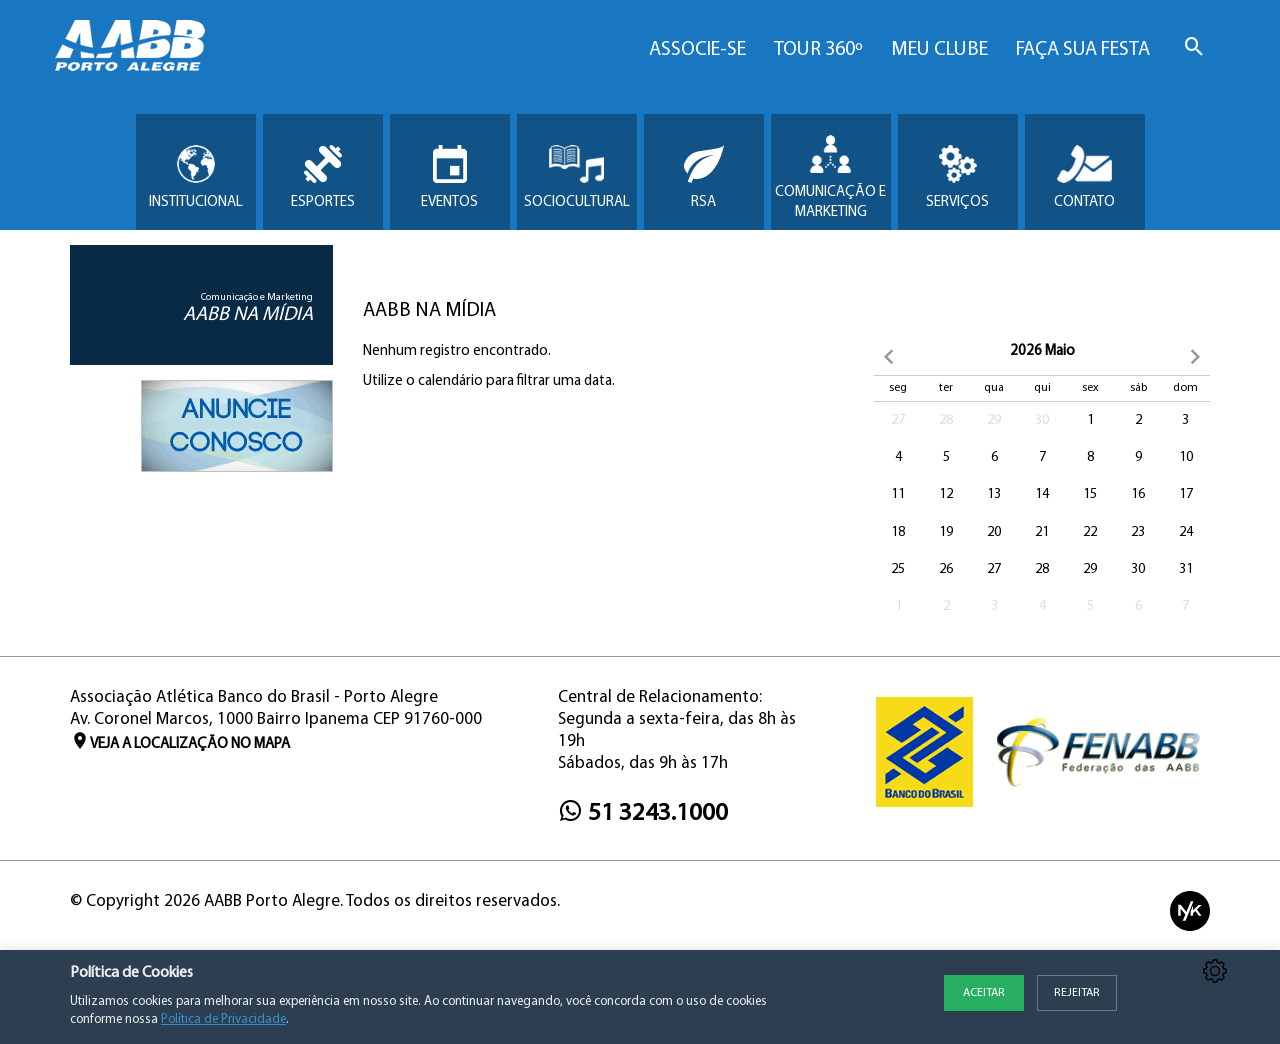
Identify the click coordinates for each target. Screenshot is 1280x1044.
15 (1090, 494)
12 (946, 494)
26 (946, 569)
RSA (704, 177)
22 (1090, 532)
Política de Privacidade (223, 1019)
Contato (1084, 177)
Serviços (957, 177)
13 (994, 494)
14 (1042, 494)
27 (898, 420)
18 (898, 532)
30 (1042, 420)
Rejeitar (1077, 993)
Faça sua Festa (1083, 50)
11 (898, 494)
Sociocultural (577, 177)
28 (946, 420)
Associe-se (697, 50)
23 (1138, 532)
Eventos (449, 177)
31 (1186, 569)
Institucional (196, 177)
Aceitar (984, 993)
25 (898, 569)
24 (1186, 532)
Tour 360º (818, 50)
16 (1138, 494)
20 (994, 532)
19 (946, 532)
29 (994, 420)
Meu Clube (939, 50)
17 (1186, 494)
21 (1042, 532)
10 (1186, 457)
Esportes (323, 177)
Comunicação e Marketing (830, 177)
